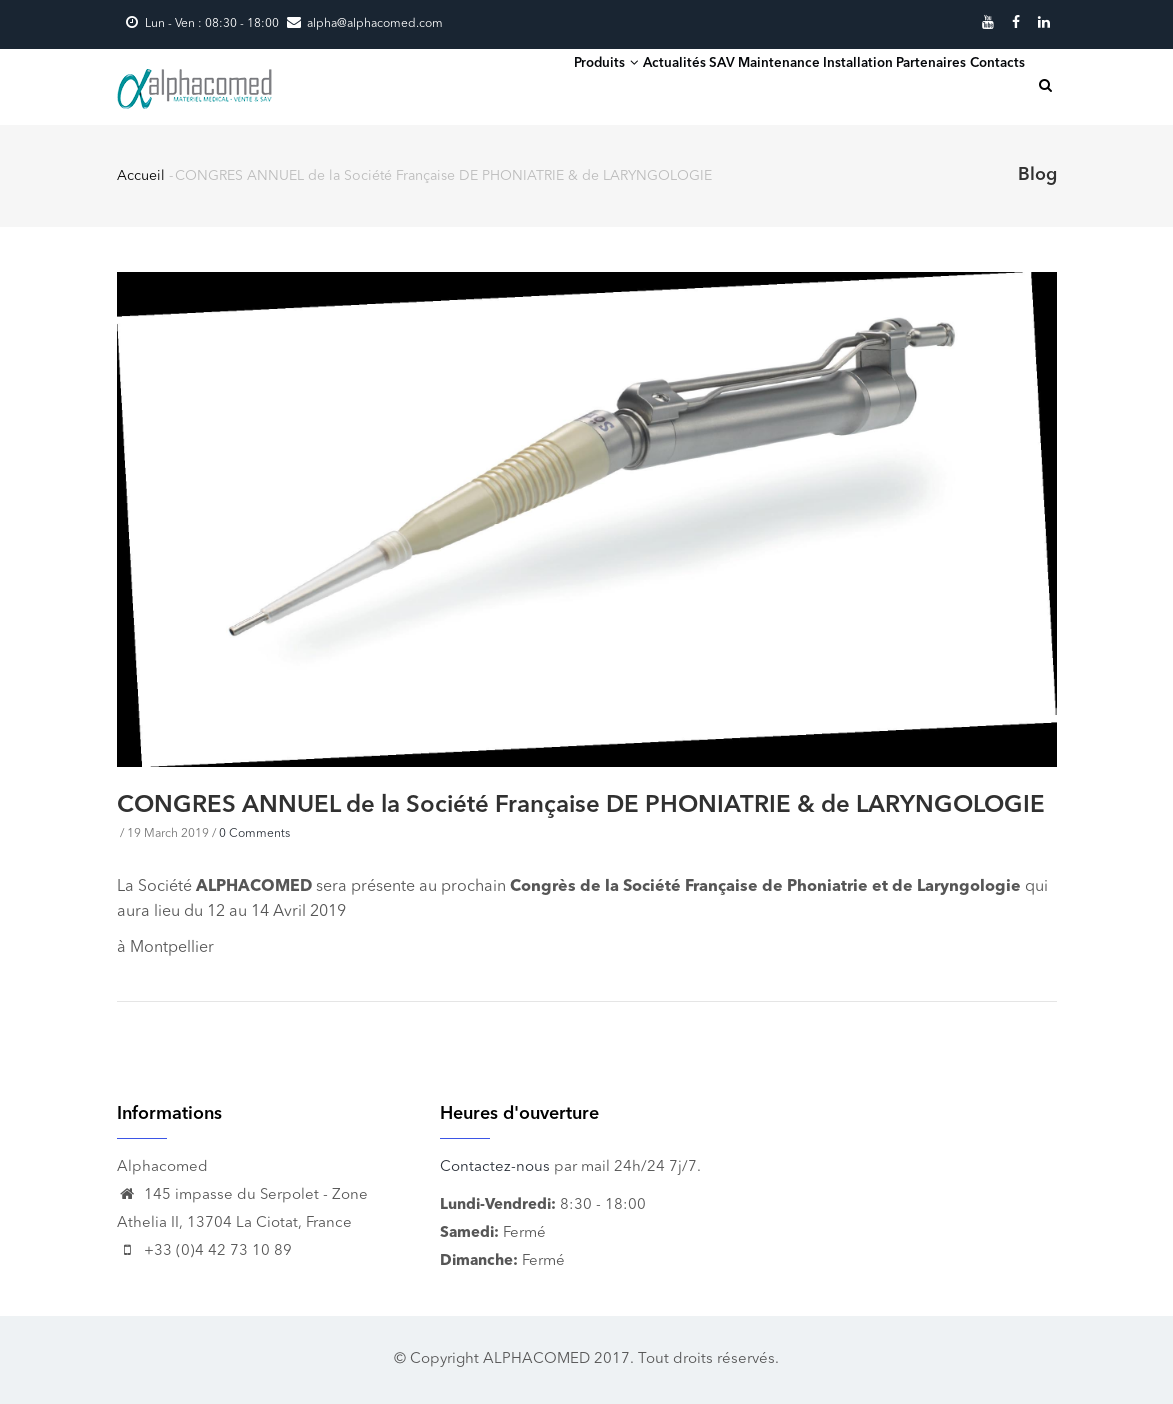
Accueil (141, 176)
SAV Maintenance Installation (737, 84)
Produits (489, 83)
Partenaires (898, 84)
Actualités (580, 84)
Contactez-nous (495, 1167)
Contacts (987, 84)
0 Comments (254, 834)
